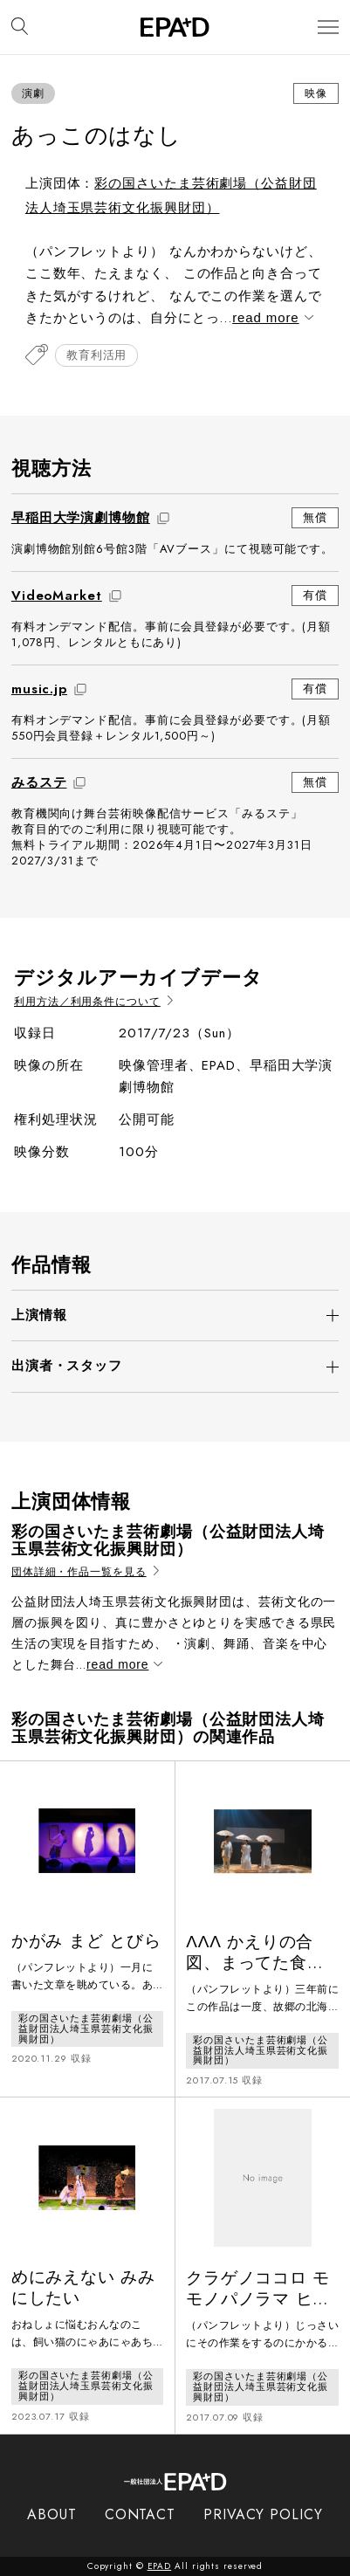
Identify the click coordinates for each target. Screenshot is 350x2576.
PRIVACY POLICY (263, 2514)
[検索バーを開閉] (19, 27)
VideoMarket (56, 595)
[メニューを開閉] (328, 27)
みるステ (39, 782)
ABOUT (52, 2514)
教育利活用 (96, 355)
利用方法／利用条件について (93, 1002)
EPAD (160, 2566)
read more (271, 317)
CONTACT (140, 2514)
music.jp (39, 689)
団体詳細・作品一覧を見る (85, 1572)
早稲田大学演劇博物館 (80, 517)
